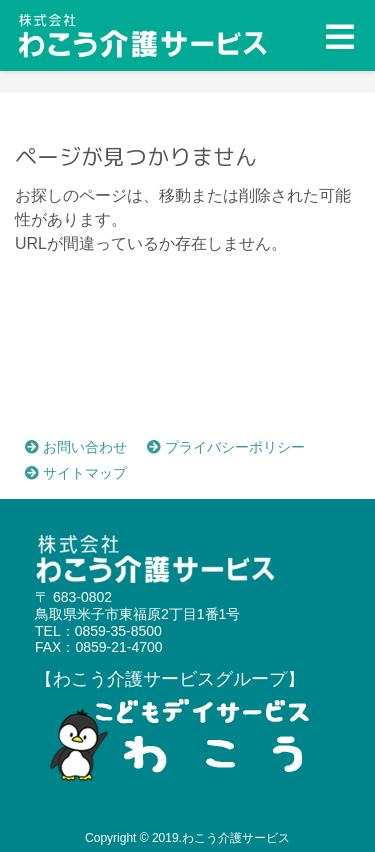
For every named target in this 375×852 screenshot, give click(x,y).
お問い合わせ (76, 447)
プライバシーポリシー (226, 447)
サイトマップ (76, 473)
